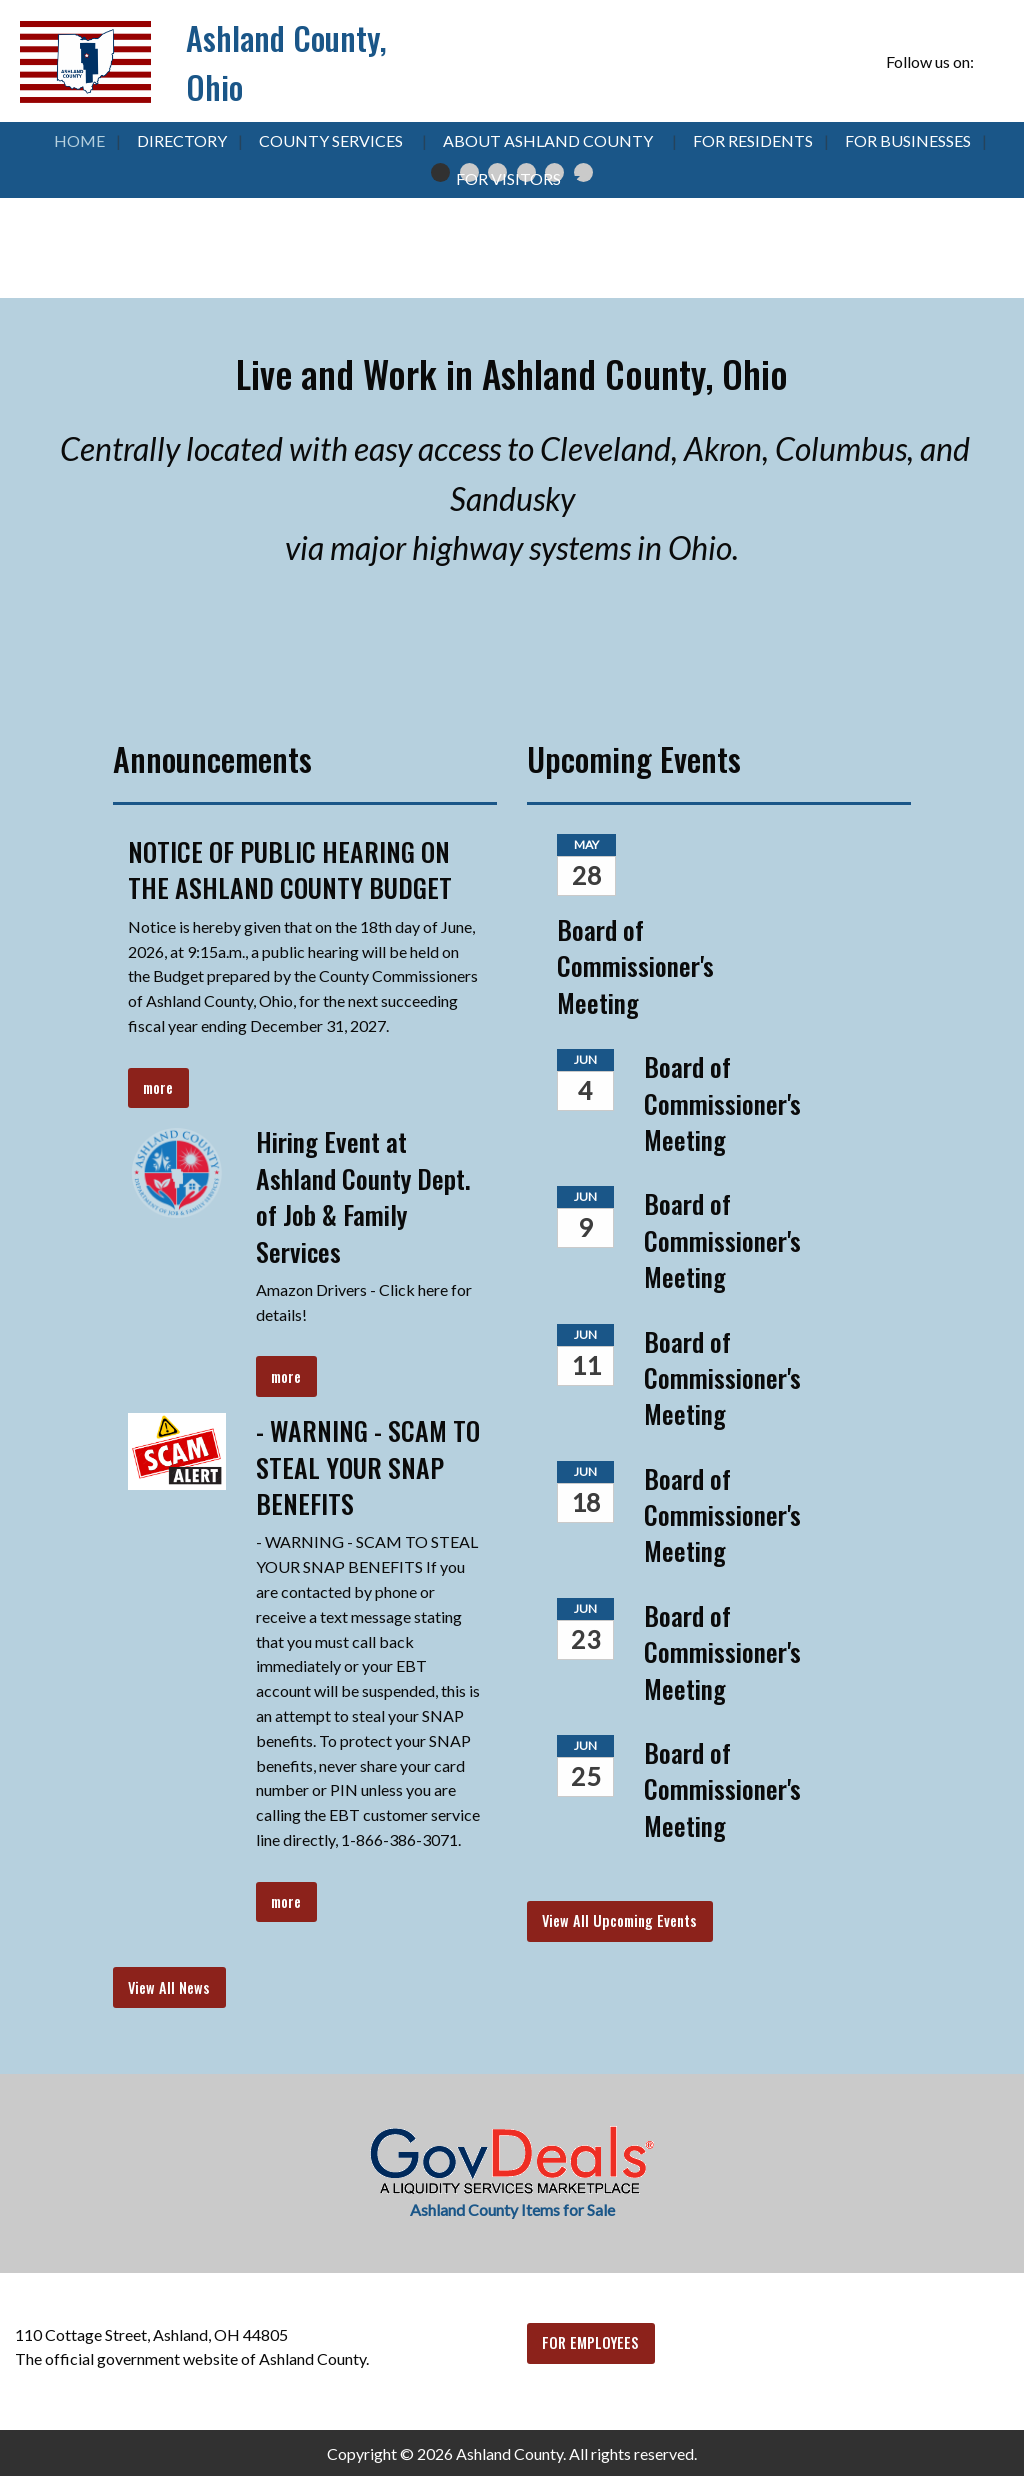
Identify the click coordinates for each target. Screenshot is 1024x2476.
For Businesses (908, 140)
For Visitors (508, 178)
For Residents (753, 140)
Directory (182, 140)
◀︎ (50, 197)
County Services (331, 140)
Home (79, 140)
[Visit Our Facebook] (993, 62)
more (158, 1087)
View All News (169, 1987)
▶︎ (990, 197)
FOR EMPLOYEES (590, 2342)
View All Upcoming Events (619, 1920)
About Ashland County (548, 140)
